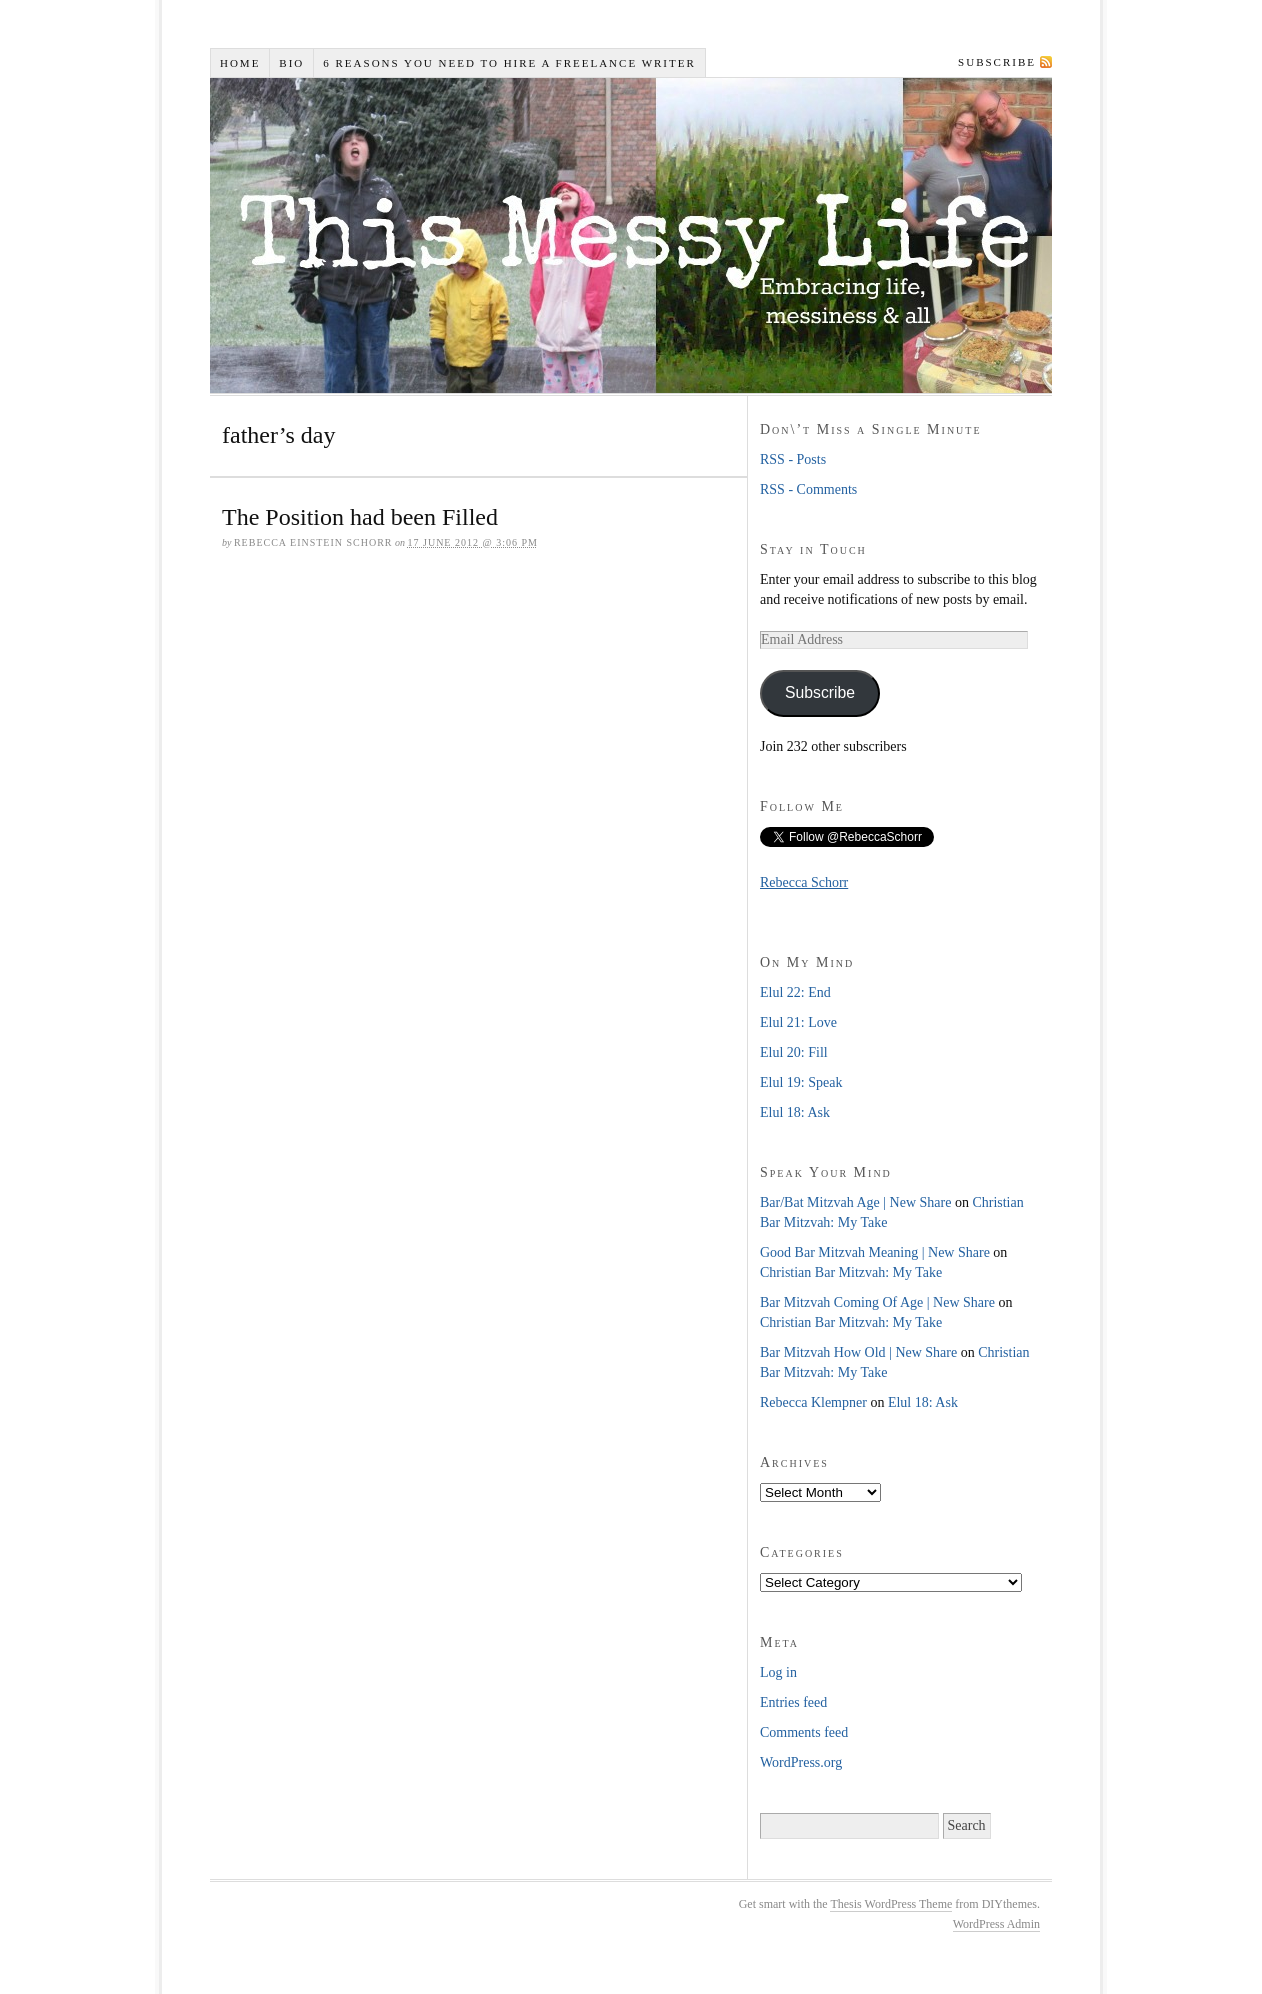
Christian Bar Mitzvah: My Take (851, 1272)
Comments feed (804, 1732)
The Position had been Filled (360, 517)
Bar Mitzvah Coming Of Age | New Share (877, 1302)
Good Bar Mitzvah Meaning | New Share (875, 1252)
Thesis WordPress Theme (891, 1904)
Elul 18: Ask (795, 1112)
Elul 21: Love (798, 1022)
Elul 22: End (795, 992)
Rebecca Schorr (804, 882)
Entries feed (793, 1702)
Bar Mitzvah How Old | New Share (858, 1352)
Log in (778, 1672)
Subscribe (997, 62)
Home (240, 63)
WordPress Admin (996, 1924)
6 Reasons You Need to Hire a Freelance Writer (509, 63)
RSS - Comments (808, 489)
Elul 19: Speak (801, 1082)
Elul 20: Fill (794, 1052)
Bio (291, 63)
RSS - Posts (793, 459)
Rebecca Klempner (813, 1402)
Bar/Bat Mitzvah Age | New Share (855, 1202)
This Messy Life (635, 235)
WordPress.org (801, 1762)
